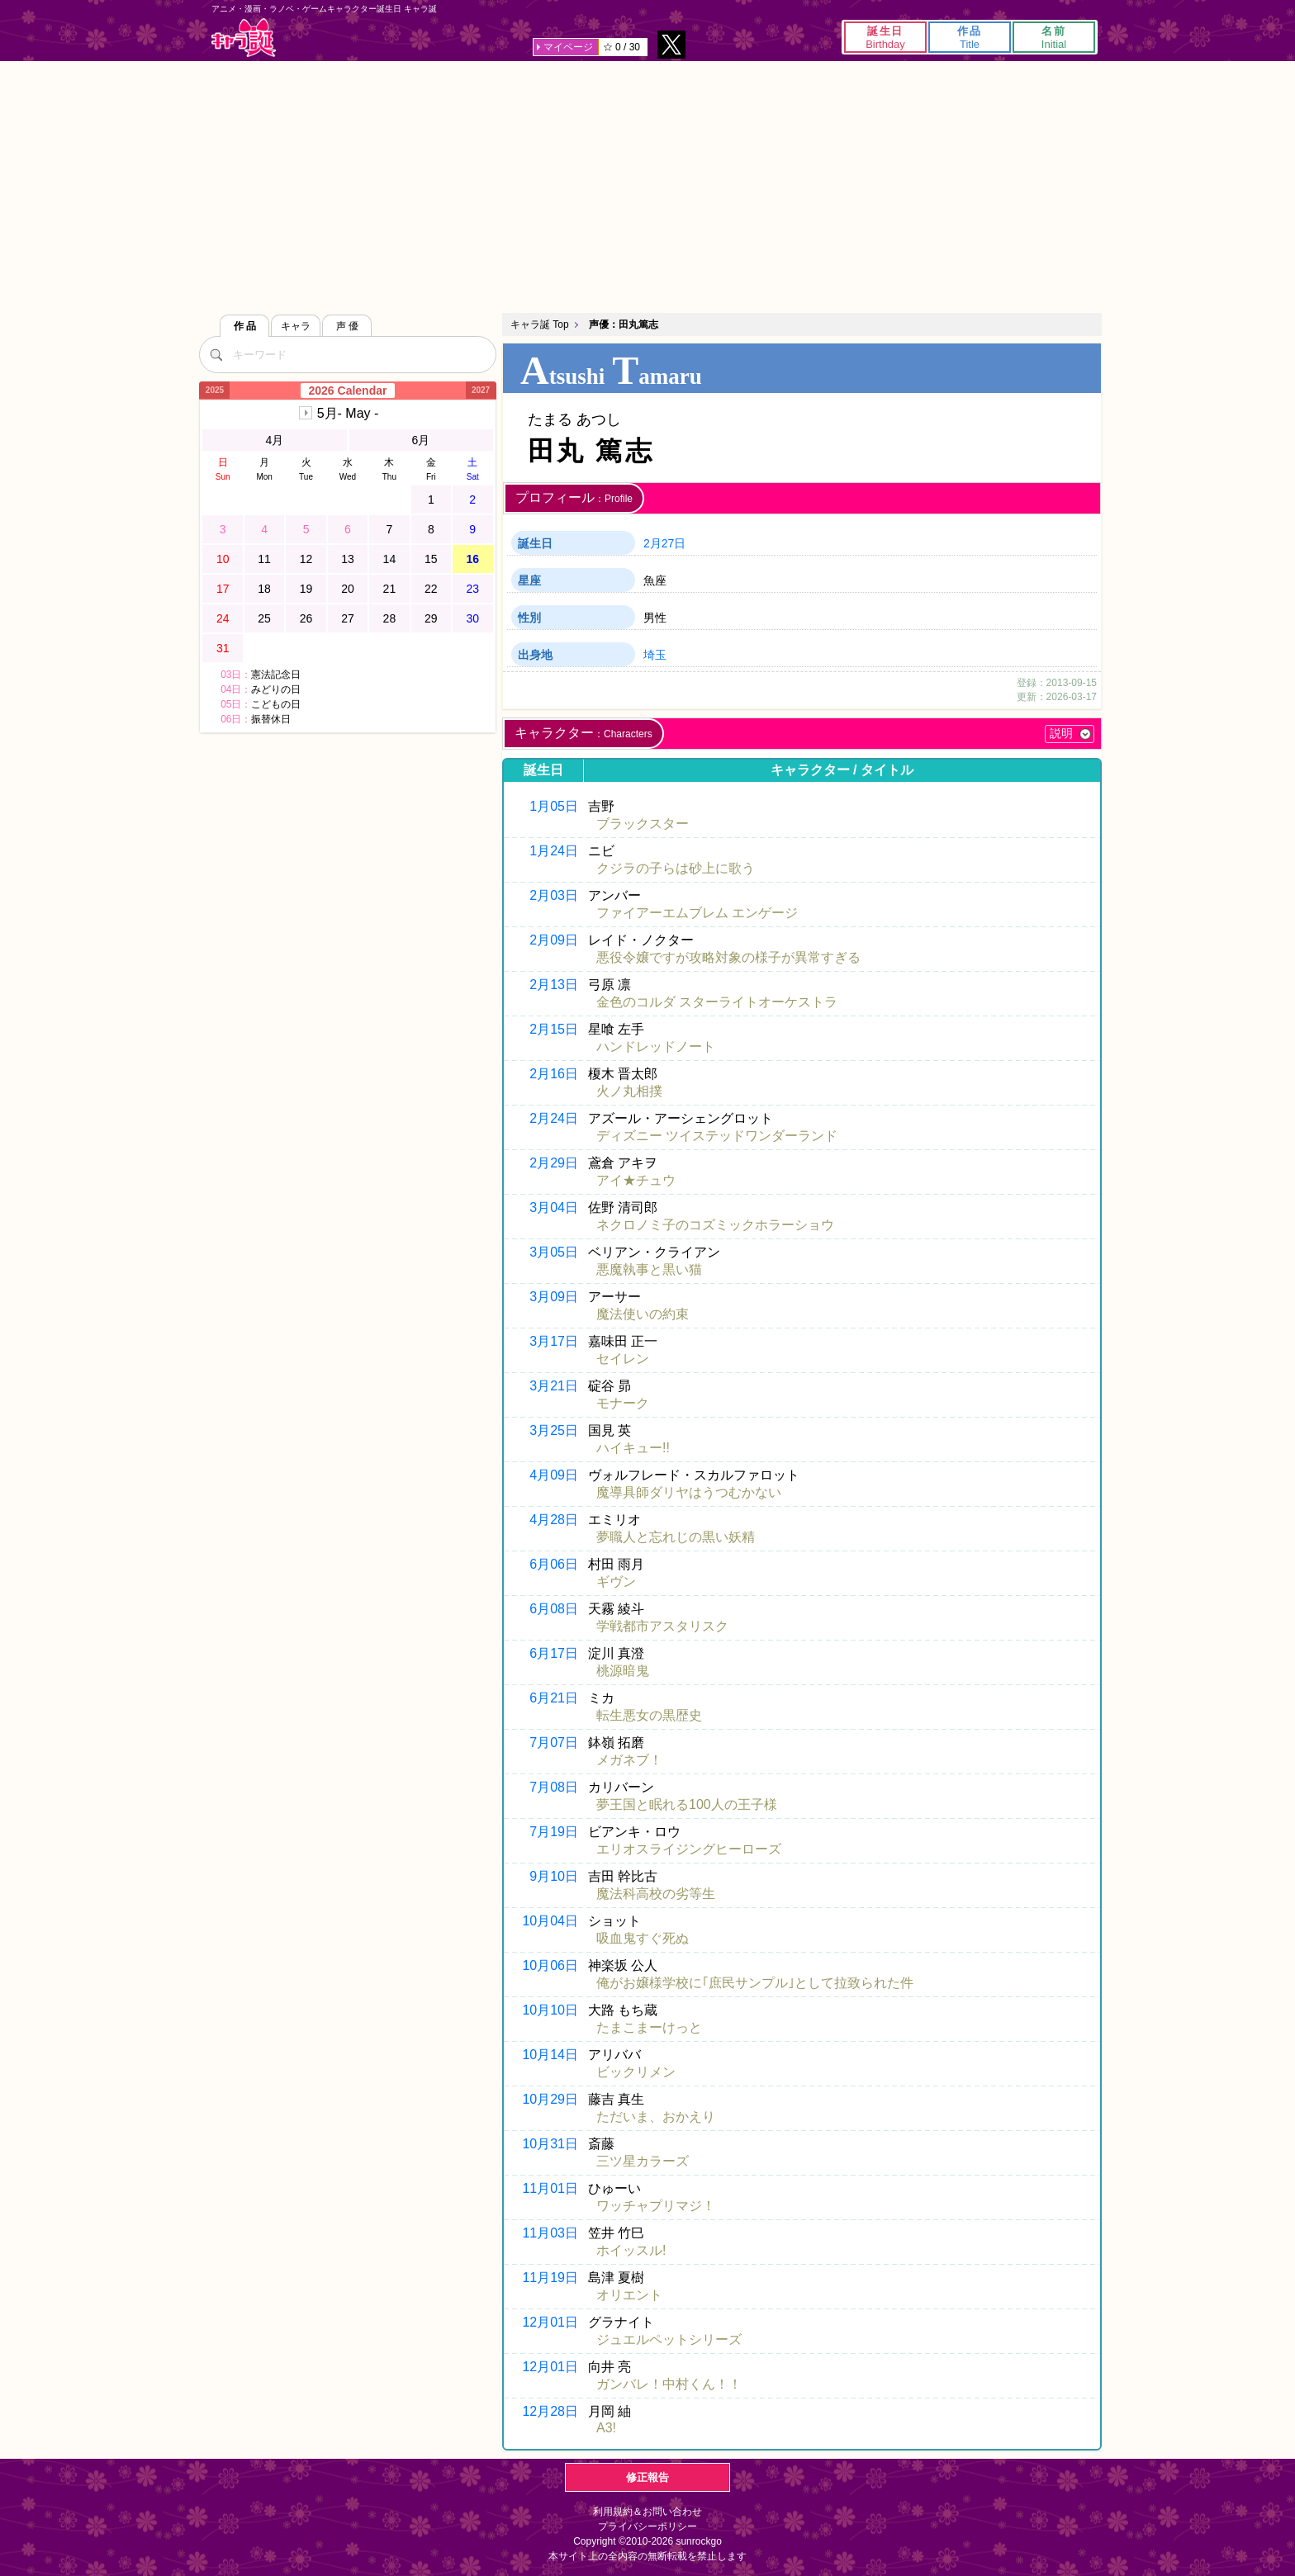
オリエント (629, 2295)
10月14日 (550, 2055)
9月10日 (553, 1876)
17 (223, 588)
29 (431, 618)
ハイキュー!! (633, 1448)
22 (431, 588)
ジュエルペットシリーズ (669, 2339)
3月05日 (553, 1252)
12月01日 (550, 2322)
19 (306, 588)
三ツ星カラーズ (642, 2161)
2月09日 (553, 940)
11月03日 (550, 2233)
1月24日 (553, 851)
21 (389, 588)
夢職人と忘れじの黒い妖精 (675, 1537)
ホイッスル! (631, 2250)
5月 (348, 413)
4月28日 (553, 1520)
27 (347, 618)
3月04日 (553, 1207)
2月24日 (553, 1118)
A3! (606, 2428)
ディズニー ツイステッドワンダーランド (716, 1136)
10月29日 (550, 2099)
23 (472, 588)
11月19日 (550, 2278)
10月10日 (550, 2010)
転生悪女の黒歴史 (649, 1715)
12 (306, 559)
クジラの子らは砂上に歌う (675, 868)
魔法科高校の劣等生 (655, 1894)
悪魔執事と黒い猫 (649, 1269)
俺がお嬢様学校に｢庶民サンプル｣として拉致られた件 (754, 1983)
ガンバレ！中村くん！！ (669, 2384)
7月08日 (553, 1787)
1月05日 (553, 806)
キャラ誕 (243, 37)
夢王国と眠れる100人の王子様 (686, 1804)
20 (347, 588)
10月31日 (550, 2144)
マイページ (568, 47)
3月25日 (553, 1430)
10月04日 (550, 1921)
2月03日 (553, 895)
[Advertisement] (647, 185)
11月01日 (550, 2188)
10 (223, 559)
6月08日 (553, 1609)
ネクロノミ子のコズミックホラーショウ (715, 1225)
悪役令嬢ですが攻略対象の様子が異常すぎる (728, 957)
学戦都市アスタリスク (662, 1626)
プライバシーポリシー (647, 2526)
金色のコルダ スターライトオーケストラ (716, 1002)
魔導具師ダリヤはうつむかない (688, 1492)
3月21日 (553, 1386)
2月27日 (664, 543)
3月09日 (553, 1297)
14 (389, 559)
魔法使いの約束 (642, 1314)
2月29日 (553, 1163)
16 (472, 559)
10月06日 (550, 1965)
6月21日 (553, 1698)
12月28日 (550, 2411)
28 (389, 618)
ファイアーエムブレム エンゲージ (697, 913)
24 (223, 618)
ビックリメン (636, 2072)
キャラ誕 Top (539, 324)
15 (431, 559)
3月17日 (553, 1341)
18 (264, 588)
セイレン (622, 1359)
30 (472, 618)
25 (264, 618)
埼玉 (654, 654)
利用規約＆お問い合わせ (647, 2511)
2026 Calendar (348, 390)
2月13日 (553, 985)
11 (264, 559)
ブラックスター (642, 824)
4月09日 (553, 1475)
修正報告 (647, 2477)
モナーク (622, 1403)
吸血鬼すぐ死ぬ (642, 1938)
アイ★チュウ (636, 1180)
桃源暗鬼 (622, 1671)
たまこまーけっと (649, 2027)
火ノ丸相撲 (629, 1091)
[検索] (215, 354)
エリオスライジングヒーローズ (688, 1849)
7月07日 (553, 1742)
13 (347, 559)
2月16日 (553, 1074)
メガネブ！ (629, 1760)
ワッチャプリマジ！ (655, 2206)
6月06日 (553, 1564)
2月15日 (553, 1029)
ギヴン (616, 1581)
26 (306, 618)
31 (223, 648)
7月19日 (553, 1832)
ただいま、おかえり (655, 2117)
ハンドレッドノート (655, 1046)
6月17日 (553, 1653)
